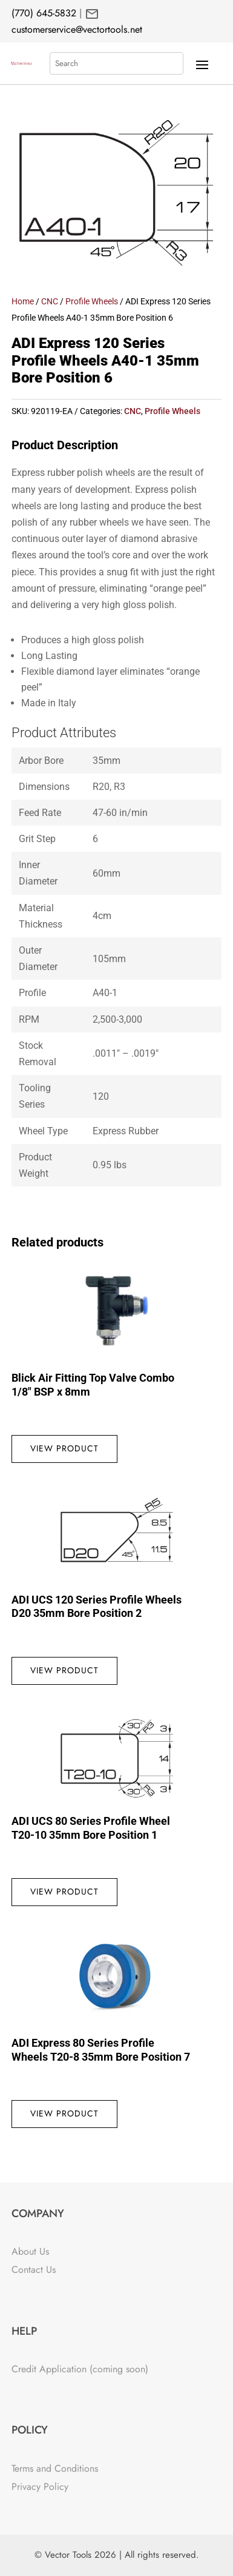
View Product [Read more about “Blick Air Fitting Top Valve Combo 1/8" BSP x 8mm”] (64, 1448)
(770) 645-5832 (43, 13)
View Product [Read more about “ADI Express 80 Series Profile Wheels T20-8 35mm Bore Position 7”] (64, 2113)
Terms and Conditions (54, 2468)
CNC (49, 301)
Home (22, 301)
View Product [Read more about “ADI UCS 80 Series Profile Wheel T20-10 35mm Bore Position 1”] (64, 1891)
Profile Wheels (91, 301)
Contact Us (33, 2270)
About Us (30, 2251)
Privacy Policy (39, 2487)
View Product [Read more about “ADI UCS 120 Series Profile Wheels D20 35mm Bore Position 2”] (64, 1670)
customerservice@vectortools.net (76, 29)
